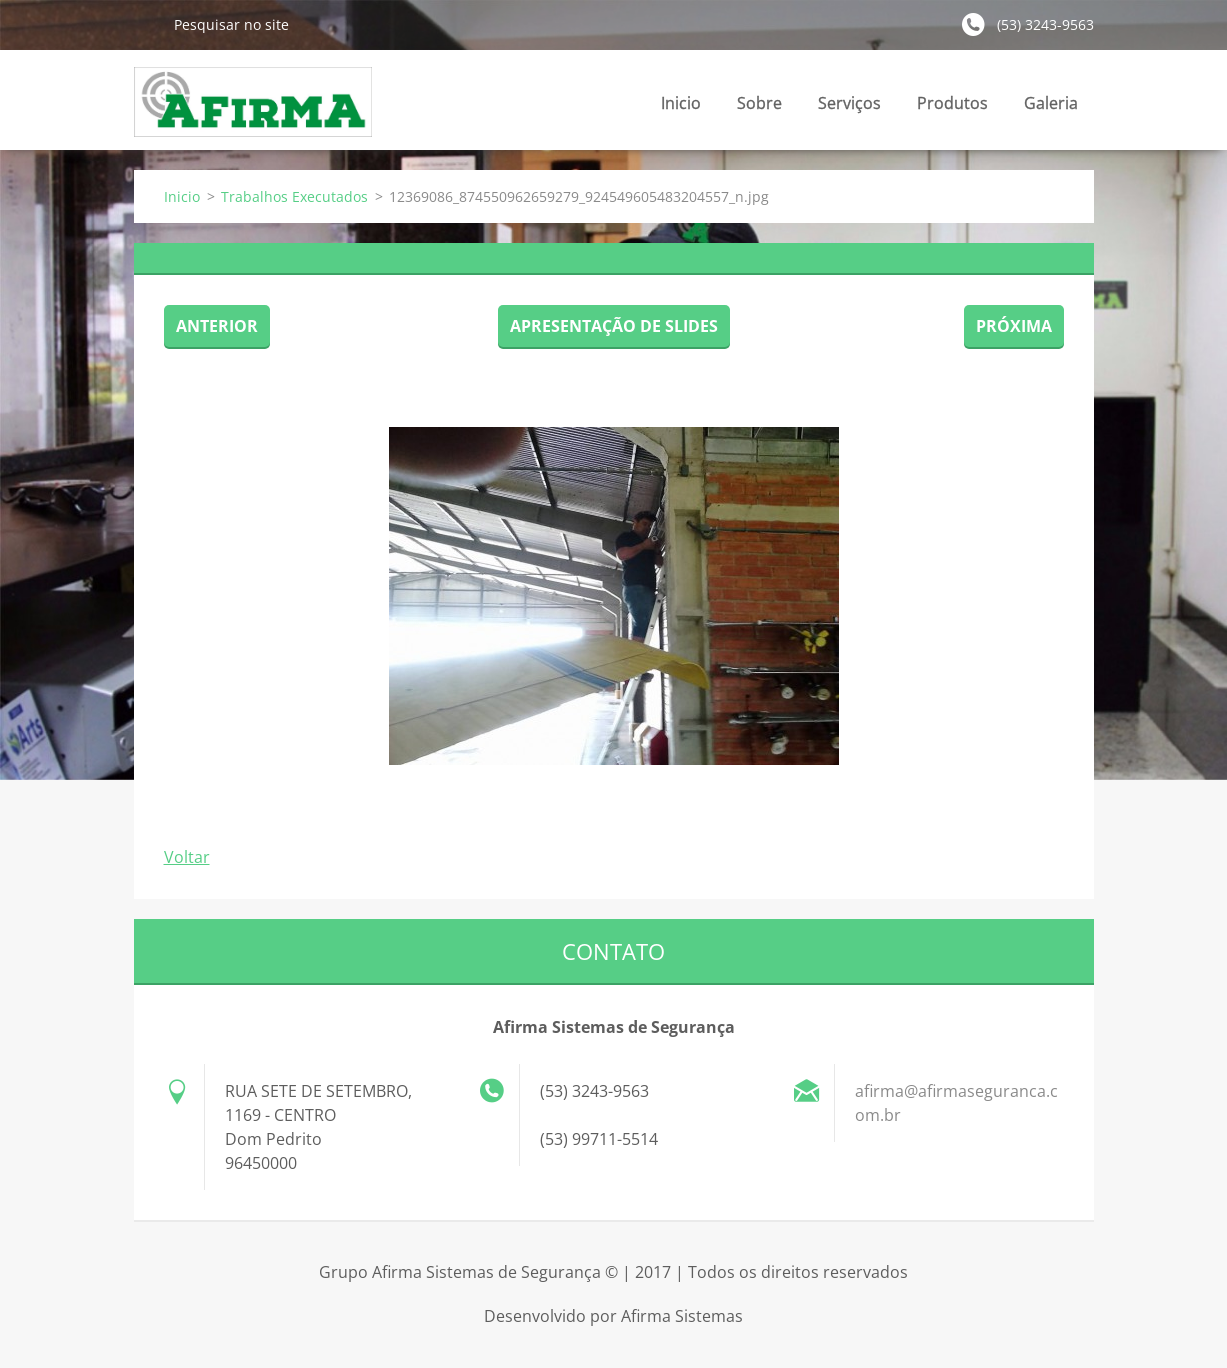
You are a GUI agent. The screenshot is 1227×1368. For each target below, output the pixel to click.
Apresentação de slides (614, 326)
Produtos (952, 108)
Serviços (849, 108)
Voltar (187, 857)
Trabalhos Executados (294, 196)
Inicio (681, 103)
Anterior (217, 326)
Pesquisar (146, 24)
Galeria (1051, 103)
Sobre (759, 103)
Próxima (1014, 326)
